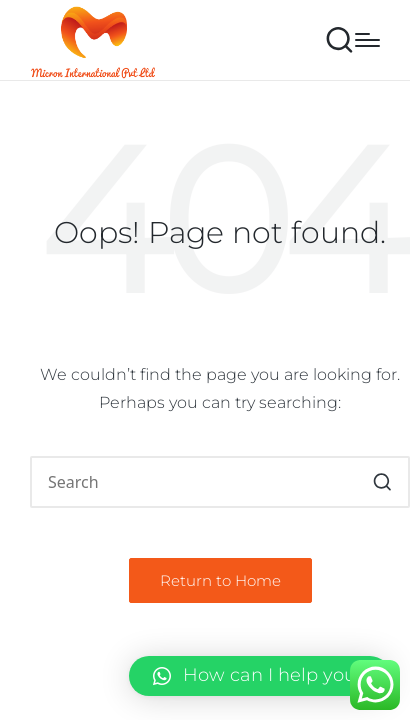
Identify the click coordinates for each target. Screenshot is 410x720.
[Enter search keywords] (220, 482)
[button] (382, 482)
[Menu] (367, 40)
